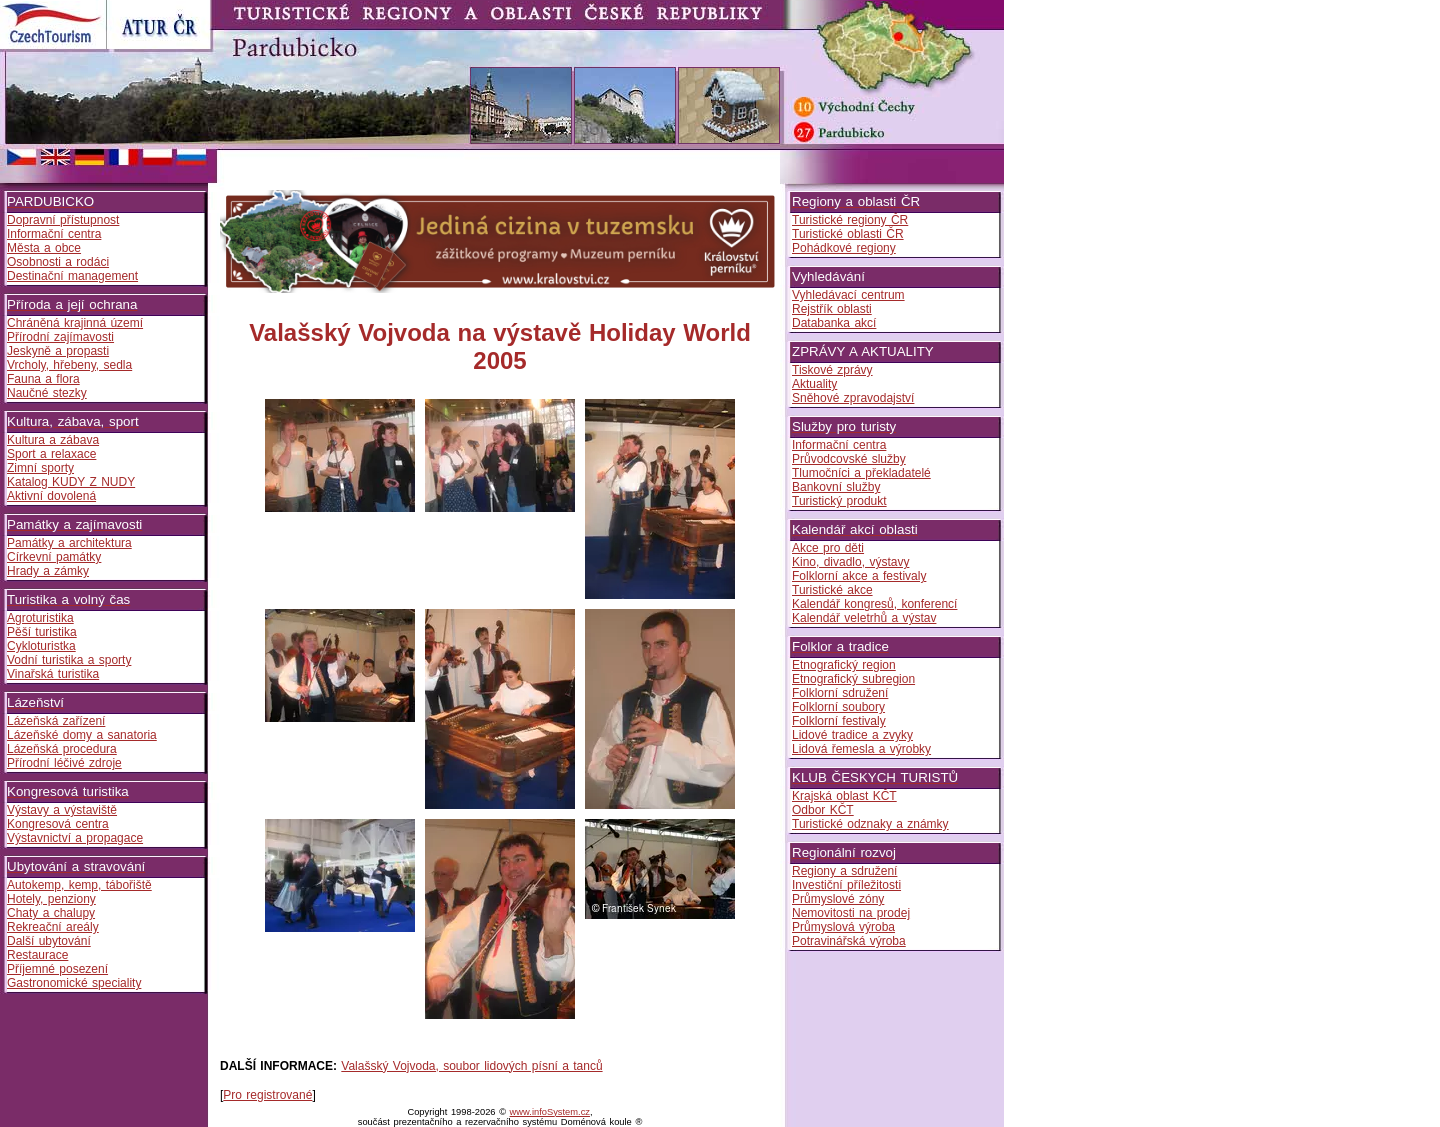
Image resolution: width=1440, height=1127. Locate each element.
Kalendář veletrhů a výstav (864, 618)
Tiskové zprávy (832, 370)
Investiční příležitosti (846, 885)
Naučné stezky (47, 393)
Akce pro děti (828, 548)
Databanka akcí (834, 323)
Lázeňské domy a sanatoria (82, 735)
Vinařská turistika (53, 674)
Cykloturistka (41, 646)
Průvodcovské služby (849, 459)
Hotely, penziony (51, 899)
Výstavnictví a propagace (75, 838)
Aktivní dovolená (51, 496)
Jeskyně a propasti (58, 351)
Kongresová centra (58, 824)
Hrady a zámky (48, 571)
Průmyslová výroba (843, 927)
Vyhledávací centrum (848, 295)
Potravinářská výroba (849, 941)
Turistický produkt (839, 501)
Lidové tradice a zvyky (852, 735)
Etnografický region (844, 665)
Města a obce (44, 248)
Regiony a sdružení (844, 871)
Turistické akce (832, 590)
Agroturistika (40, 618)
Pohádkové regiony (844, 248)
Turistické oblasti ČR (848, 234)
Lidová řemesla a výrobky (861, 749)
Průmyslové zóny (838, 899)
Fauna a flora (43, 379)
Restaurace (37, 955)
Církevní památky (54, 557)
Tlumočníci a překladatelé (861, 473)
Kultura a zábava (53, 440)
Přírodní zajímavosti (60, 337)
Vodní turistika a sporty (69, 660)
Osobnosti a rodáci (58, 262)
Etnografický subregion (853, 679)
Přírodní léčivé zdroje (64, 763)
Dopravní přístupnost (63, 220)
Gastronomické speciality (74, 983)
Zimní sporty (40, 468)
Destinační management (72, 276)
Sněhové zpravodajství (853, 398)
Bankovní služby (836, 487)
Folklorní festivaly (839, 721)
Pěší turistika (42, 632)
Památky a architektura (69, 543)
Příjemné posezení (57, 969)
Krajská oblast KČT (844, 796)
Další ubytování (49, 941)
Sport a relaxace (51, 454)
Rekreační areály (53, 927)
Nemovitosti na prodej (851, 913)
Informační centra (54, 234)
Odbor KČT (823, 810)
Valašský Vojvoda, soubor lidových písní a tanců (471, 1066)
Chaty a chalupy (51, 913)
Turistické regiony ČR (850, 220)
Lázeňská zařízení (56, 721)
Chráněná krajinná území (75, 323)
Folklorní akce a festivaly (859, 576)
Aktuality (814, 384)
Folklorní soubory (838, 707)
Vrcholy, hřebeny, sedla (69, 365)
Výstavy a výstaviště (62, 810)
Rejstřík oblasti (832, 309)
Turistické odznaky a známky (870, 824)
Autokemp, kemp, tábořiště (79, 885)
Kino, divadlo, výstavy (850, 562)
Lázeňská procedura (62, 749)
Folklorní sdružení (840, 693)
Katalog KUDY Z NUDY (71, 482)
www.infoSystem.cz (550, 1112)
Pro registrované (267, 1095)
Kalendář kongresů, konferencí (874, 604)
